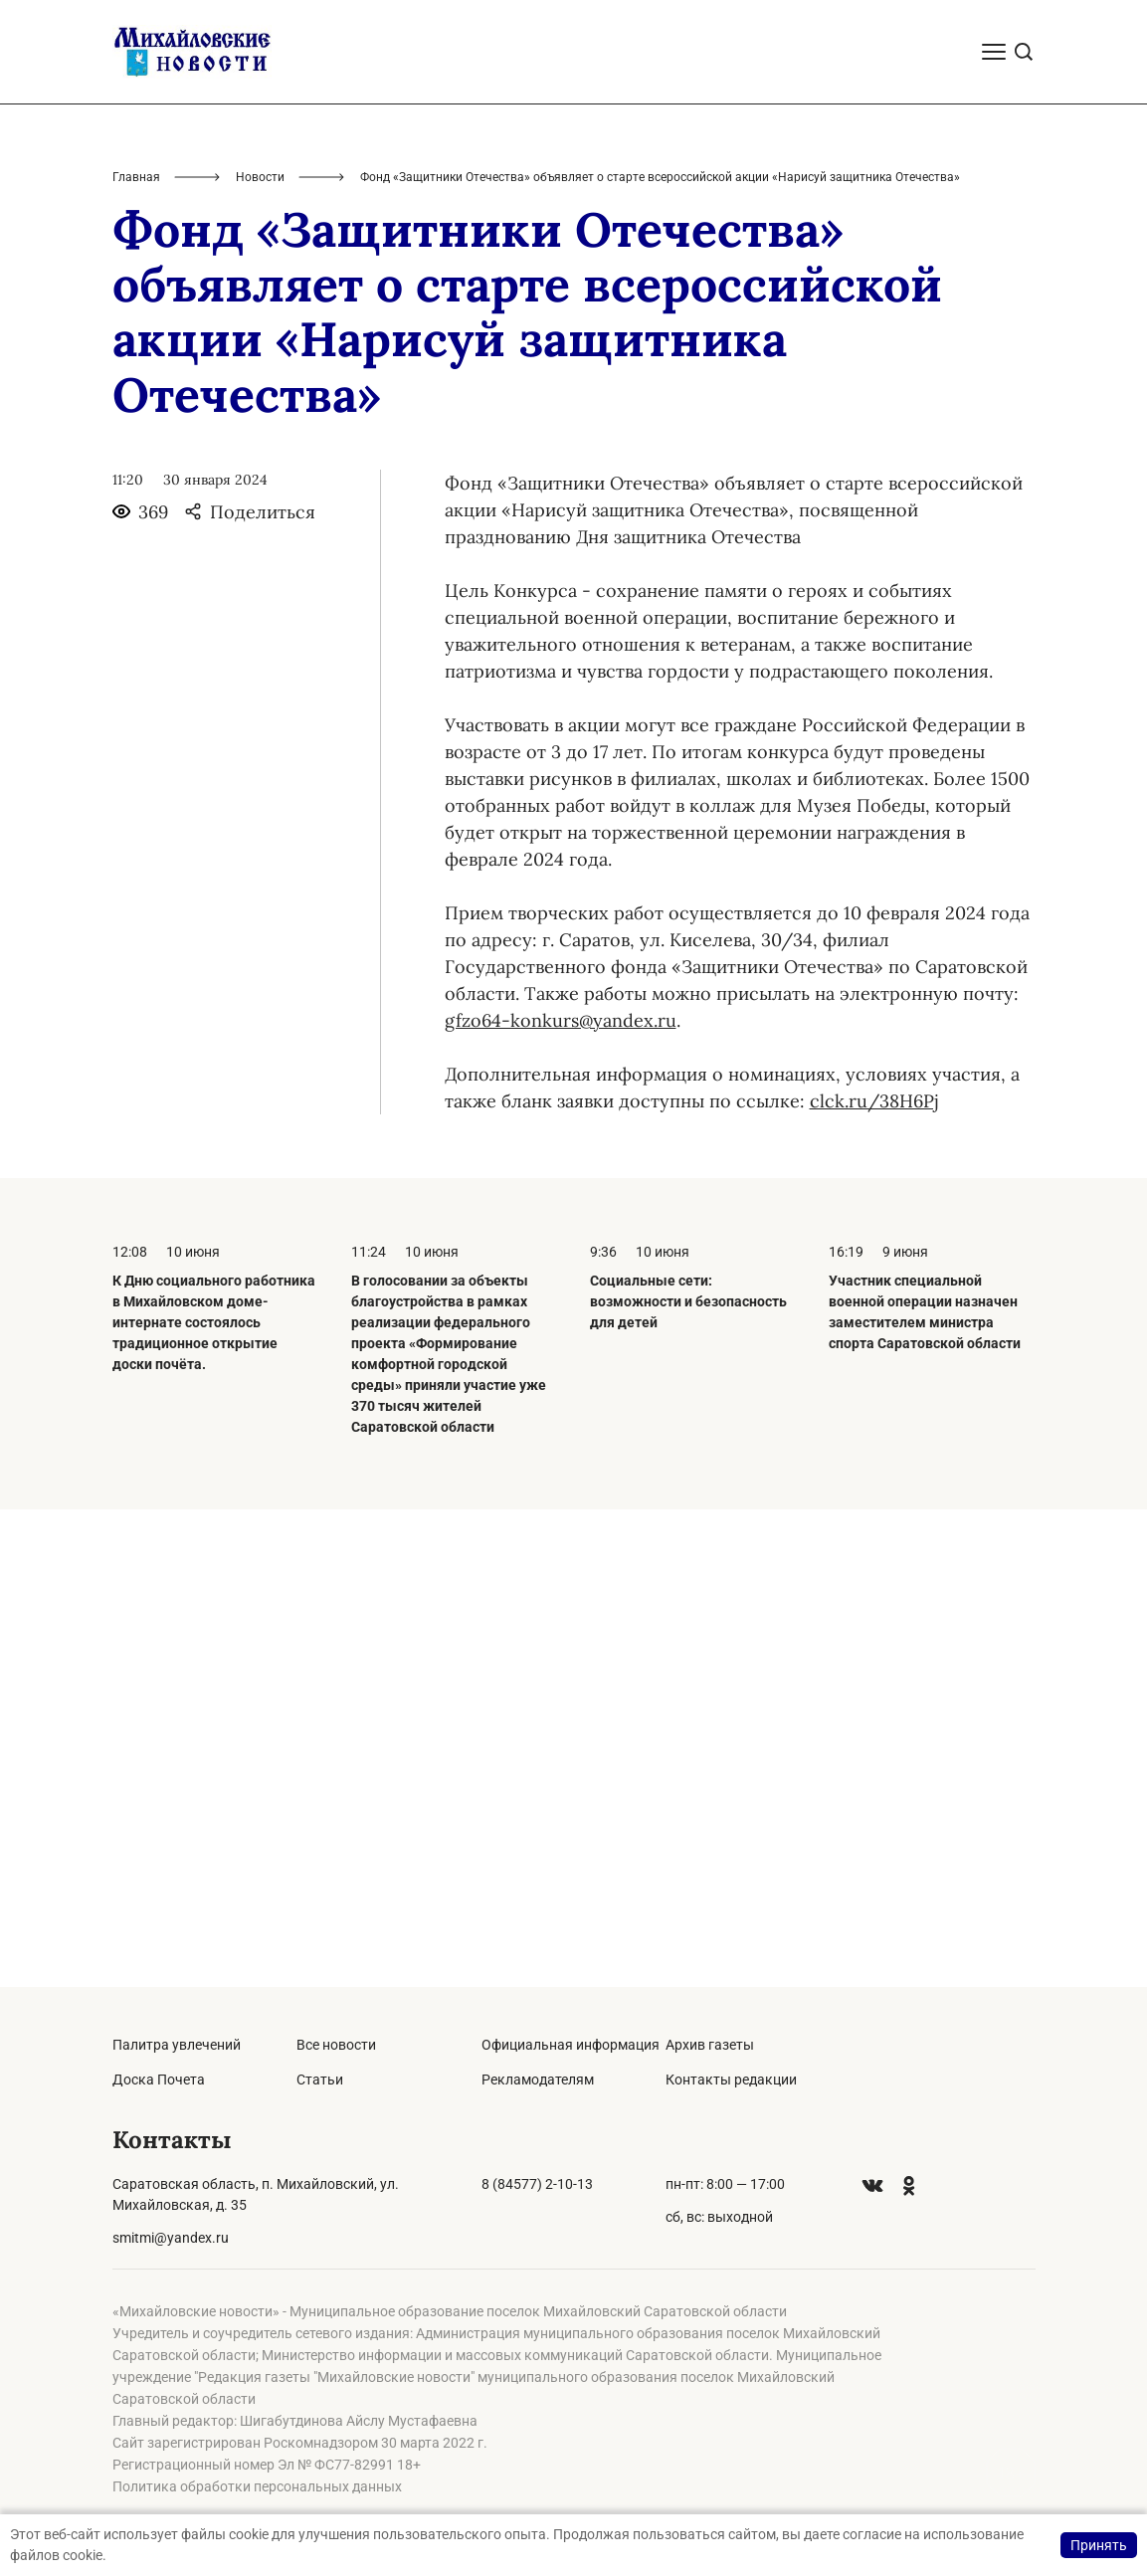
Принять (1098, 2545)
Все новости (336, 2045)
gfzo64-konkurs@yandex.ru (560, 1497)
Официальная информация (570, 2045)
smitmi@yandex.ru (170, 2238)
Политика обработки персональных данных (257, 2486)
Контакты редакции (731, 2079)
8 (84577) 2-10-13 (537, 2184)
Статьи (319, 2079)
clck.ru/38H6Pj (874, 1578)
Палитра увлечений (176, 2045)
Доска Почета (158, 2079)
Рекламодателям (537, 2079)
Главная (136, 655)
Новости (260, 655)
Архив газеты (710, 2045)
